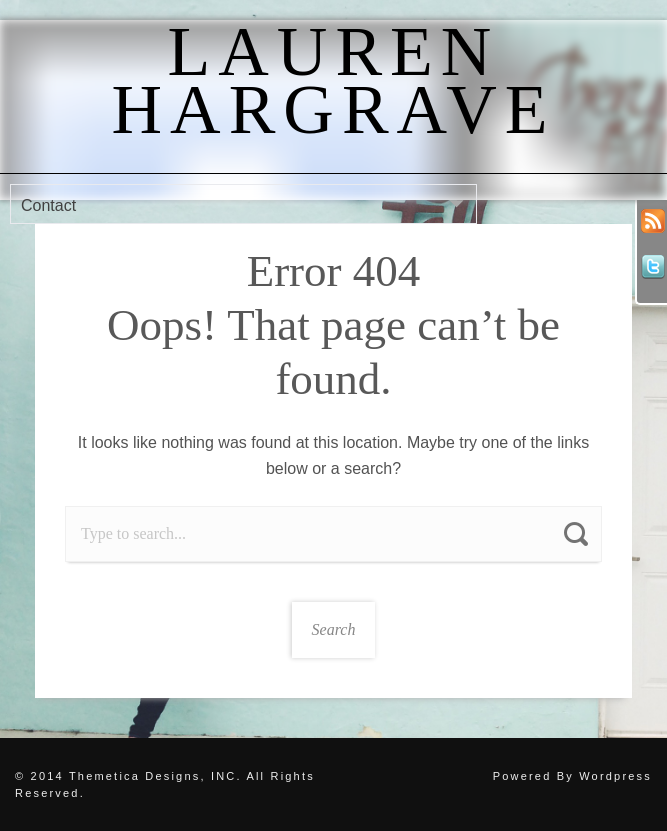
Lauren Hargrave (334, 80)
